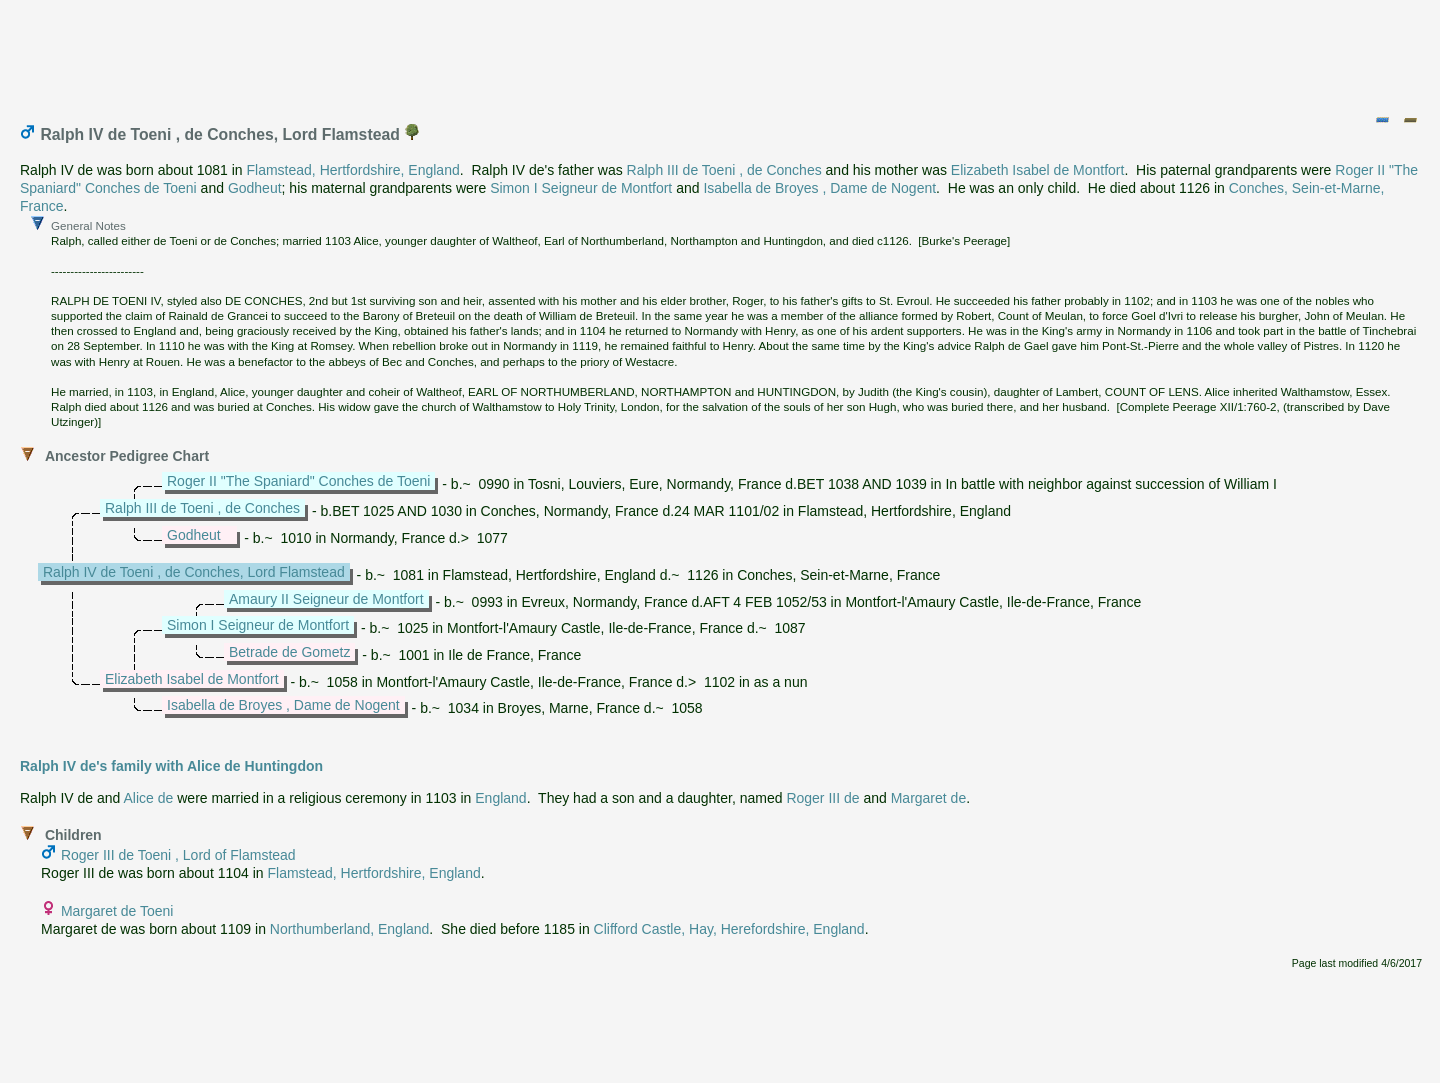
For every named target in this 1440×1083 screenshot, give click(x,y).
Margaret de (928, 798)
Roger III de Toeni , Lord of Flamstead (178, 855)
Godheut (255, 188)
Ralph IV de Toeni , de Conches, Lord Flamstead (194, 572)
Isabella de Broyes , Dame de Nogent (819, 188)
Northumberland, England (350, 929)
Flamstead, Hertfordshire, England (353, 170)
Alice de (149, 798)
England (500, 798)
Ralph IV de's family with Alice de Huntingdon (171, 766)
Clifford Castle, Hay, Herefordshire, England (729, 929)
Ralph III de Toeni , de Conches (724, 170)
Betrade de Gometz (289, 652)
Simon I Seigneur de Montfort (581, 188)
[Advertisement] (721, 53)
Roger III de (822, 798)
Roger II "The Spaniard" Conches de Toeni (298, 481)
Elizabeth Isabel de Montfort (1038, 170)
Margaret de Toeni (117, 911)
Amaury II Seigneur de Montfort (326, 599)
